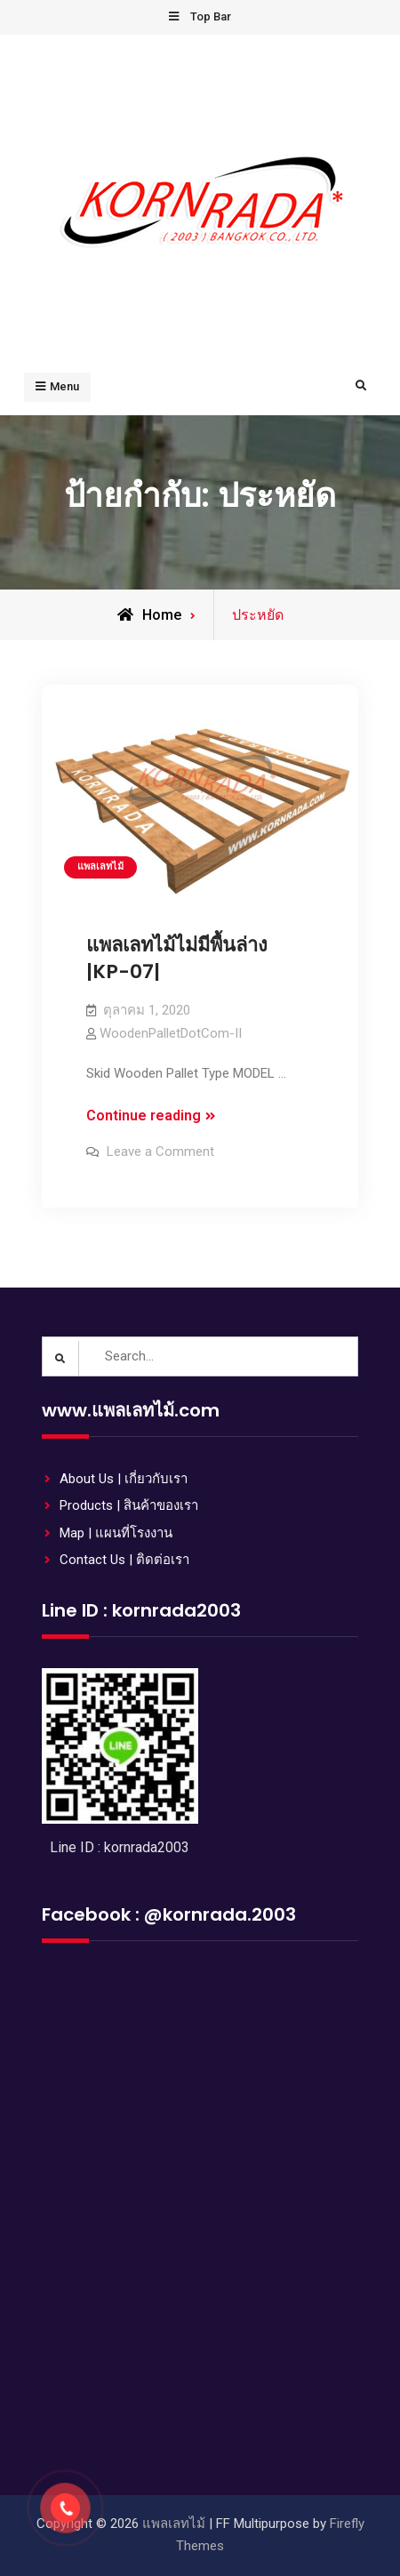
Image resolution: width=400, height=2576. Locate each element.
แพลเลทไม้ (100, 866)
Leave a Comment (160, 1152)
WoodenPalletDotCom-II (171, 1033)
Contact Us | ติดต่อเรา (124, 1560)
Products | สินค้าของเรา (129, 1505)
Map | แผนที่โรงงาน (116, 1533)
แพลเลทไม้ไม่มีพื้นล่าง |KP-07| (177, 958)
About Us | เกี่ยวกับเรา (124, 1479)
